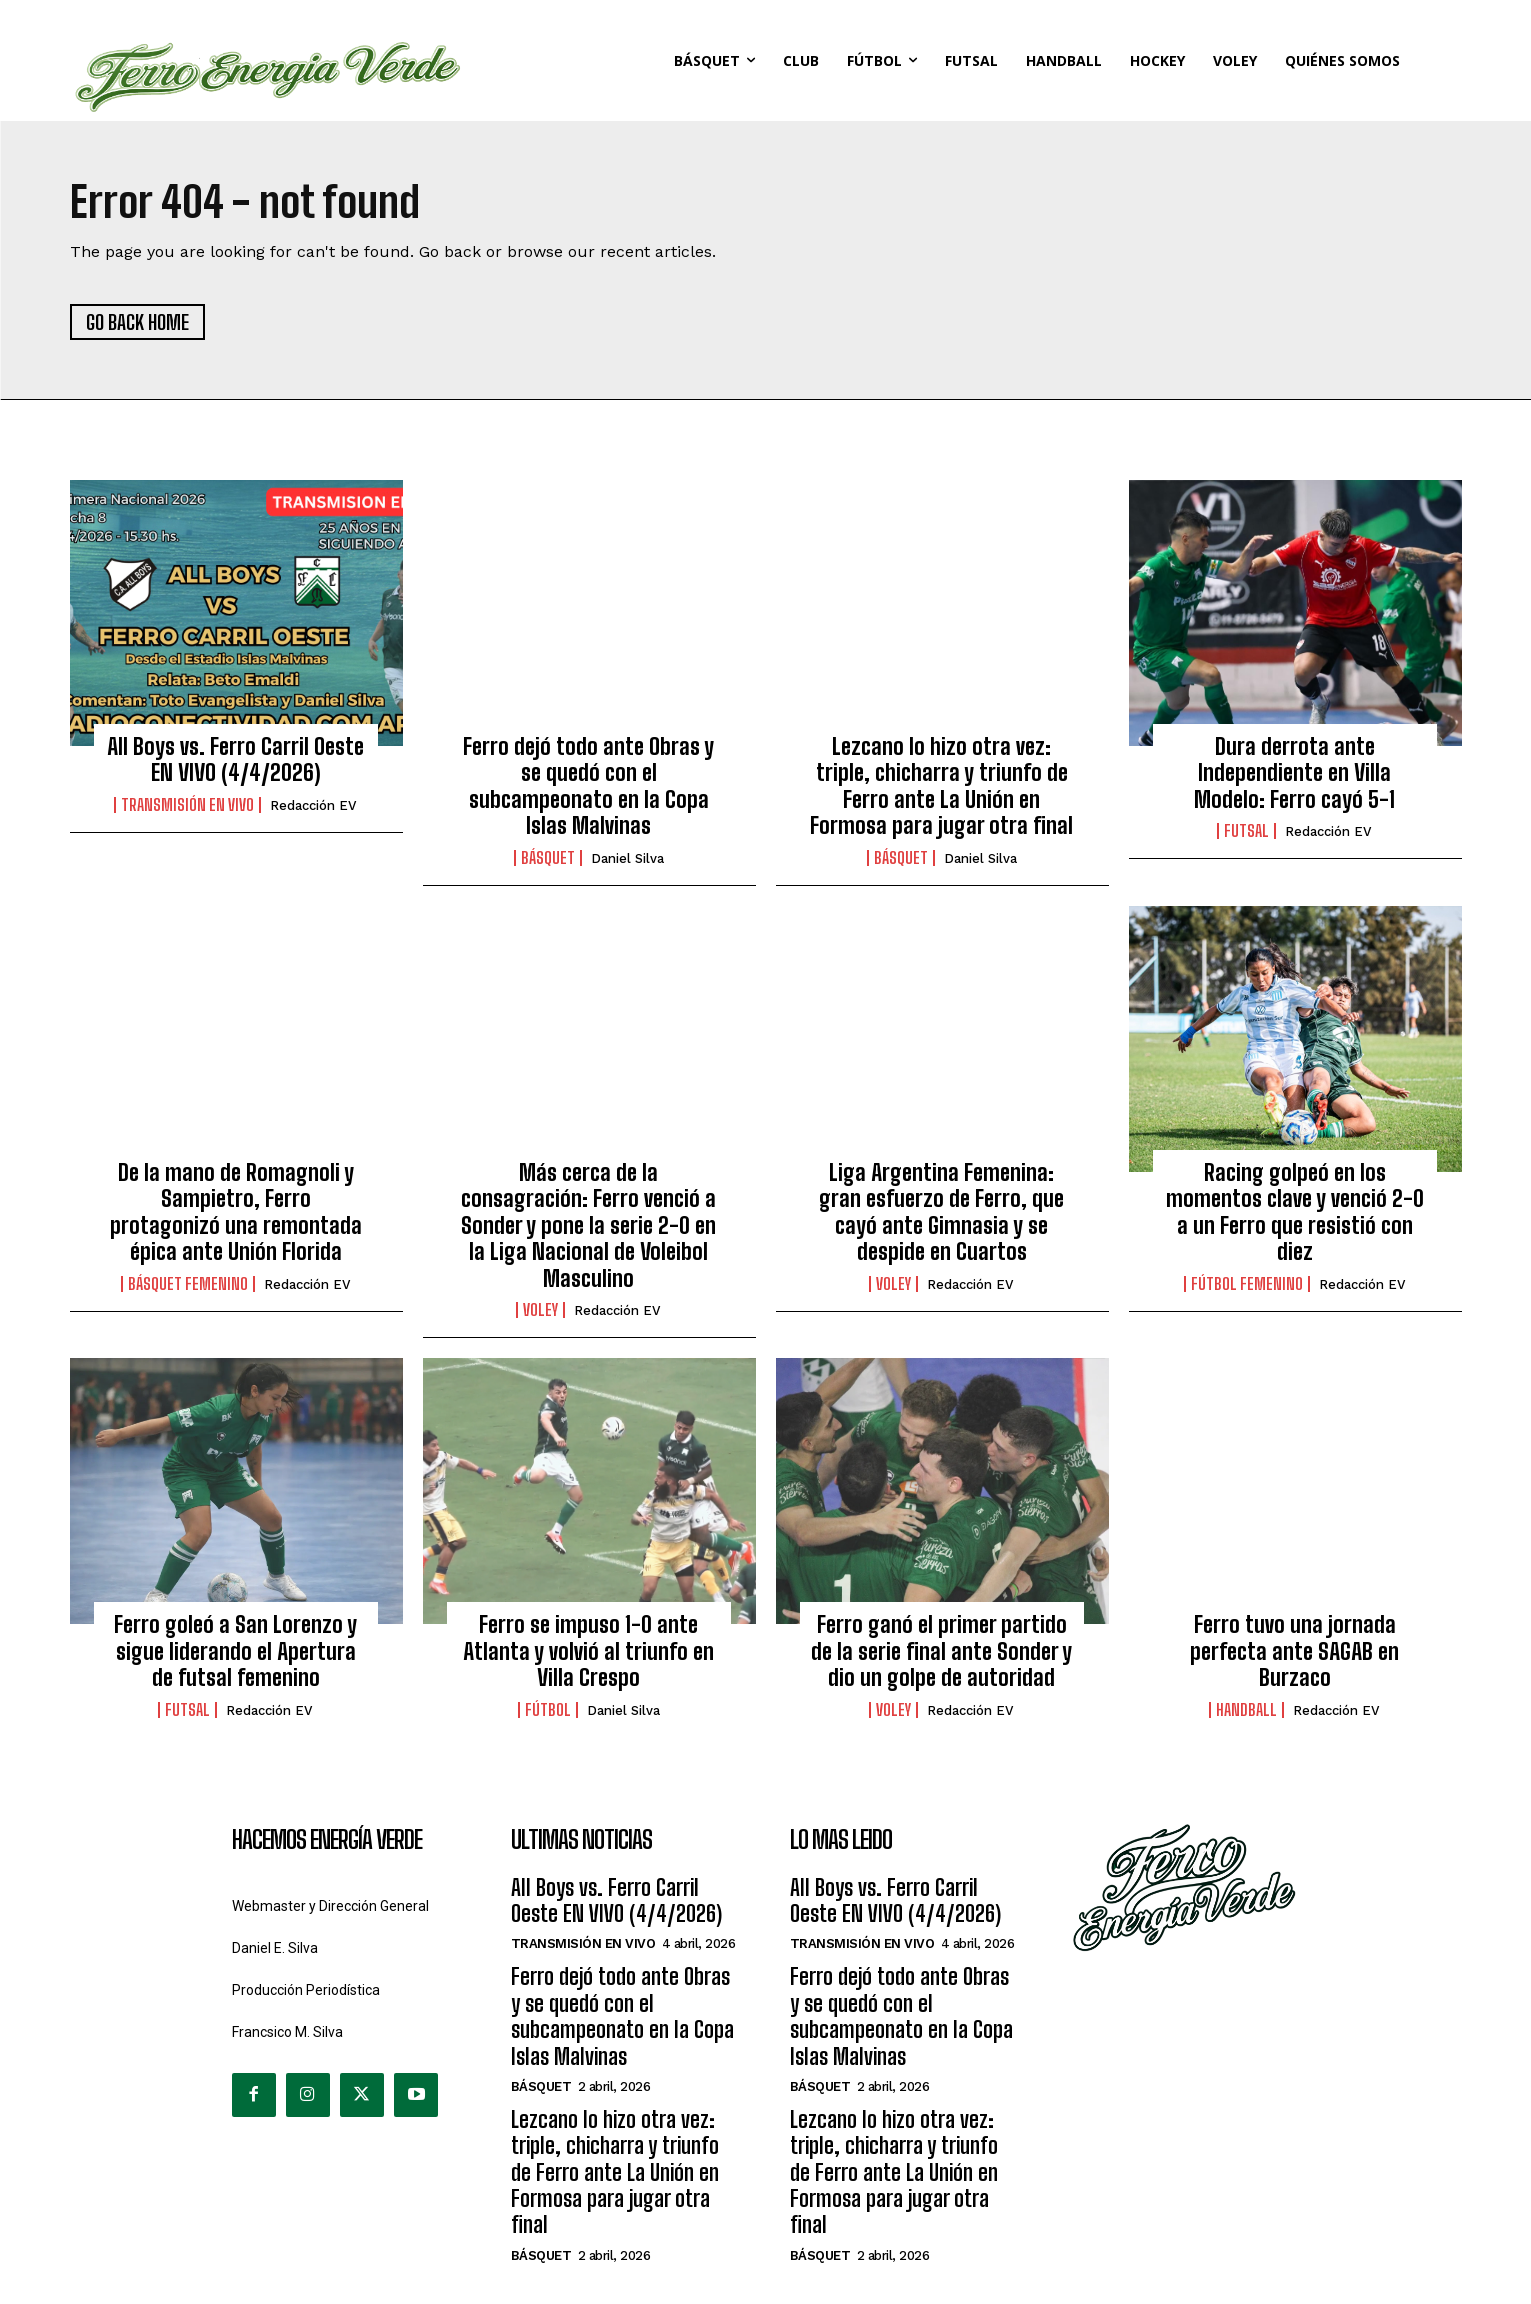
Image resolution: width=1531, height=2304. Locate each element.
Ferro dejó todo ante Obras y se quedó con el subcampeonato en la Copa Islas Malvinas (588, 786)
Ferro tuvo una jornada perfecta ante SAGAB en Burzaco (1294, 1651)
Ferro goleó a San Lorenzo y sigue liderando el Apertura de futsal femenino (235, 1651)
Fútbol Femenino (1247, 1284)
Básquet (548, 858)
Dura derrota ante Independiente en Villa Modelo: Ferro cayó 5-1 (1294, 773)
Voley (540, 1310)
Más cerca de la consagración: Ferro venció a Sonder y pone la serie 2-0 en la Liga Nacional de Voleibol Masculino (588, 1225)
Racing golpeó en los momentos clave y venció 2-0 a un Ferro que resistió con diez (1295, 1212)
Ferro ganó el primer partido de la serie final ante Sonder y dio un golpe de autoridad (941, 1651)
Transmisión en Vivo (187, 805)
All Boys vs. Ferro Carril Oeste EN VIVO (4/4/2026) (235, 759)
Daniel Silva (627, 858)
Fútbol (548, 1710)
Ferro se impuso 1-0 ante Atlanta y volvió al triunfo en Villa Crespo (588, 1651)
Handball (1246, 1710)
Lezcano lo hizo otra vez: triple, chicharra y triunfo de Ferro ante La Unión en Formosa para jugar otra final (941, 786)
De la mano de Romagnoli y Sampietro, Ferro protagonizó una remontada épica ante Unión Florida (236, 1212)
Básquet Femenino (188, 1284)
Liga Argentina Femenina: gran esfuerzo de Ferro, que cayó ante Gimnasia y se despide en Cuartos (941, 1212)
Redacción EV (313, 805)
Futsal (1246, 831)
